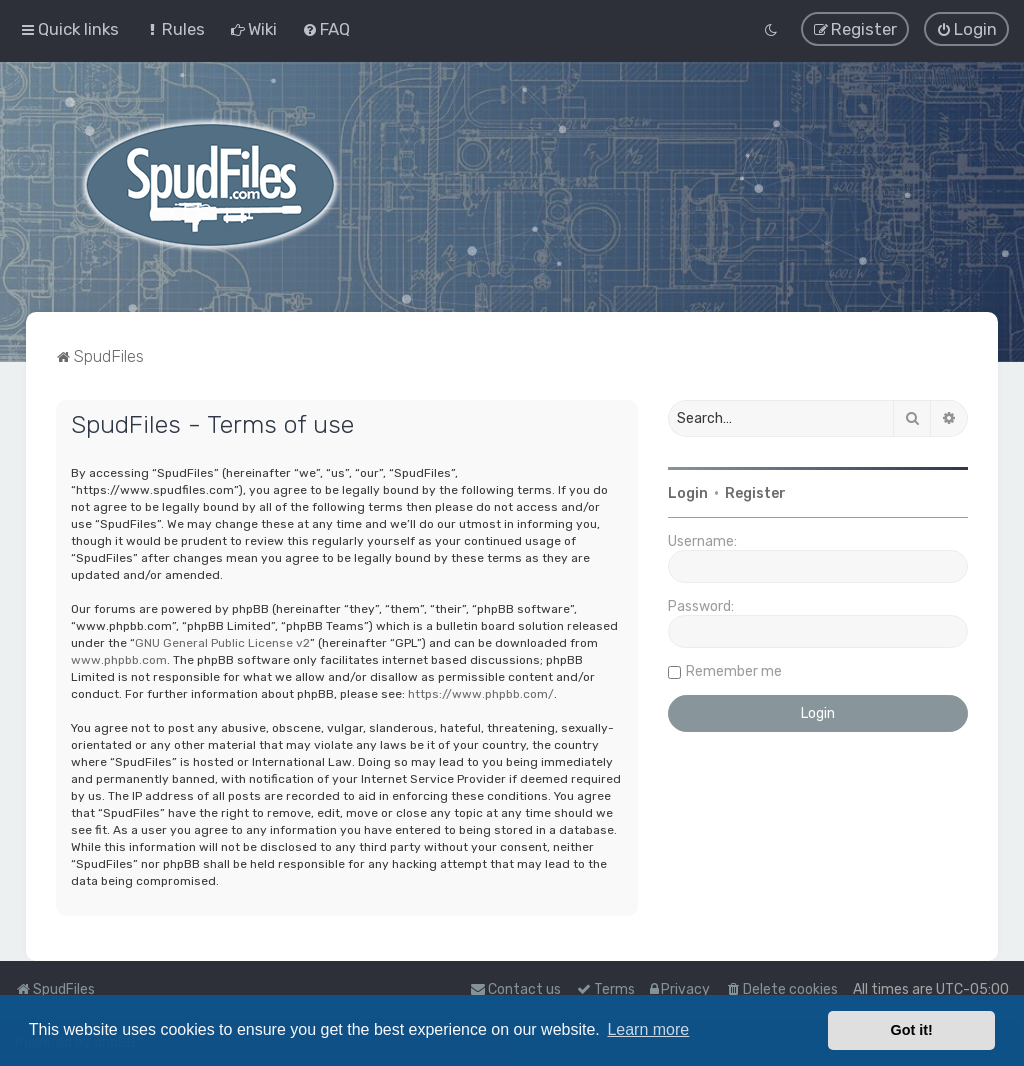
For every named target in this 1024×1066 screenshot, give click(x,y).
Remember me (734, 670)
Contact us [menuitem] (515, 989)
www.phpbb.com (119, 659)
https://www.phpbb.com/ (481, 693)
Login (688, 492)
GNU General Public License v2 (222, 642)
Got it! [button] (912, 1030)
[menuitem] (174, 29)
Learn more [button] (648, 1029)
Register (755, 492)
